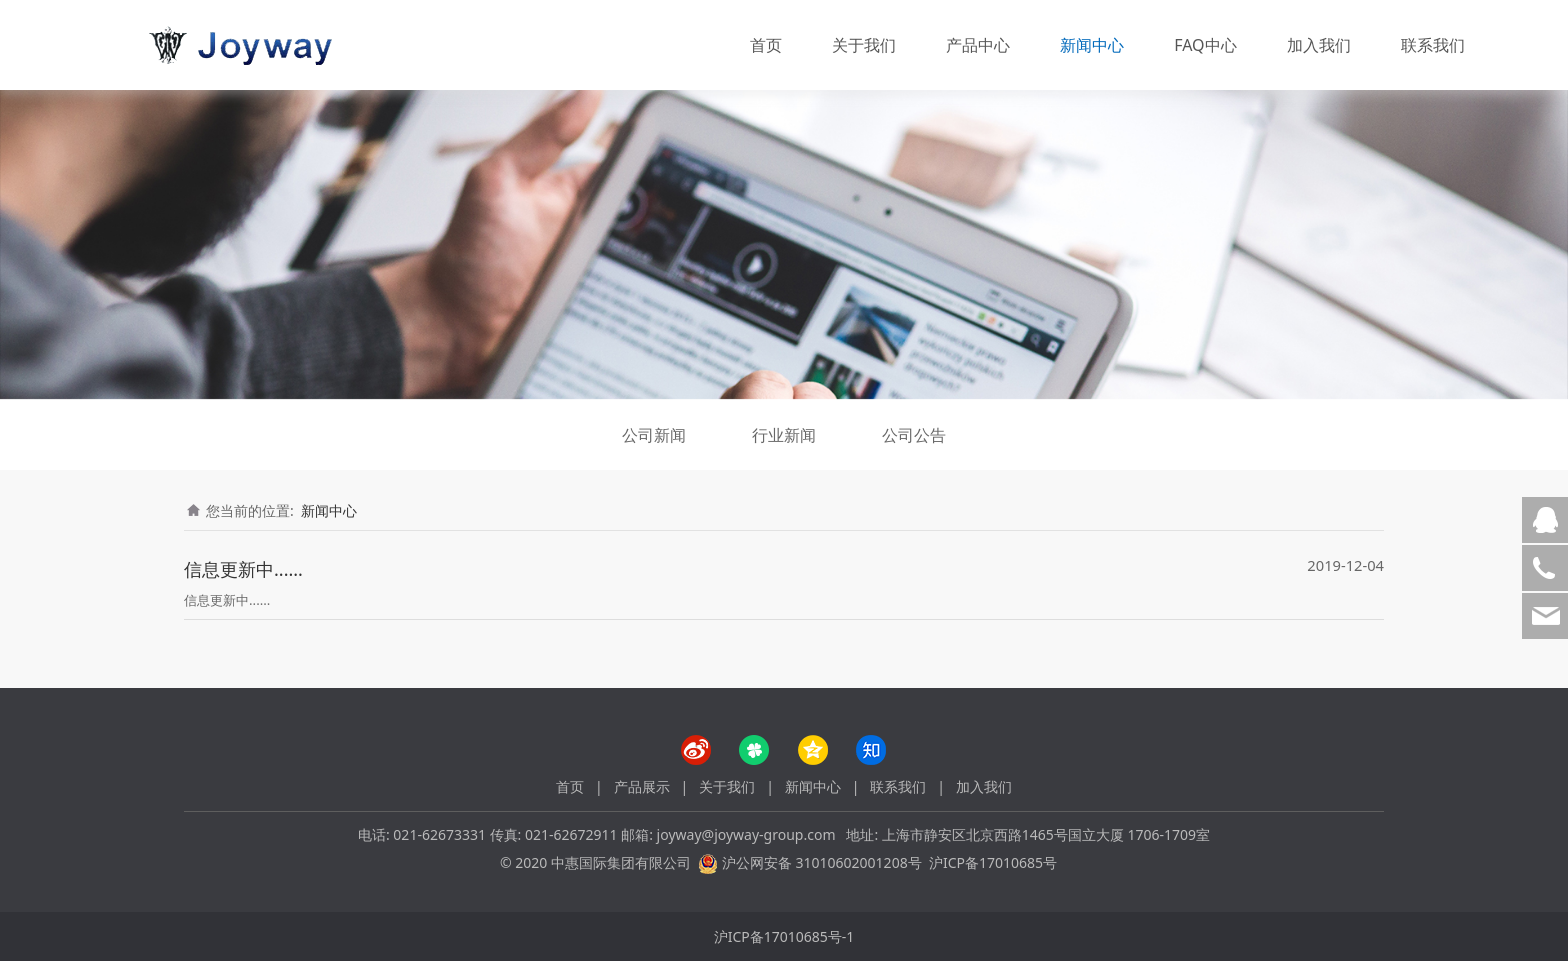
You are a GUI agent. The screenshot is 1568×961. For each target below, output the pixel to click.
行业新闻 (784, 435)
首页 (766, 45)
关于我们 (864, 45)
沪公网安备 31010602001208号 (822, 862)
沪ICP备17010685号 (993, 862)
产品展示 (642, 786)
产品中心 (978, 45)
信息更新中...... (243, 569)
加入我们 (1319, 45)
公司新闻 (654, 435)
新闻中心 (1092, 45)
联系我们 (1433, 45)
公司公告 (914, 435)
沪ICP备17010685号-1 (784, 936)
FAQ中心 (1205, 45)
